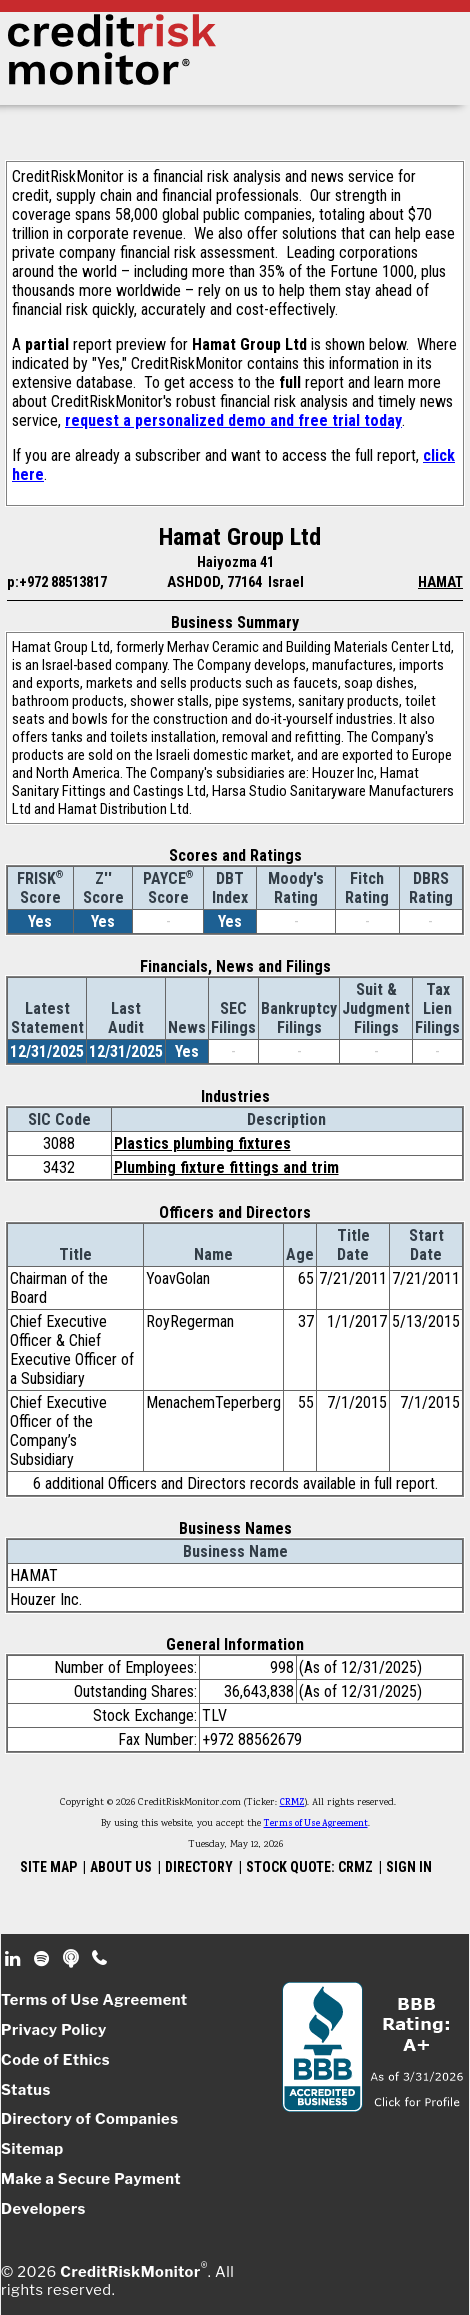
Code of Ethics (55, 2060)
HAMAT (440, 582)
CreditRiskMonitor (130, 2272)
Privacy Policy (54, 2030)
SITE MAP (48, 1867)
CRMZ (292, 1803)
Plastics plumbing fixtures (202, 1143)
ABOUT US (121, 1867)
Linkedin (15, 1959)
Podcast (72, 1959)
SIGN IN (409, 1867)
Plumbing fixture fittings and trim (226, 1167)
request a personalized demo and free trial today (233, 420)
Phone (100, 1959)
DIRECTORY (199, 1867)
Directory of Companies (89, 2119)
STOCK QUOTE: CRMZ (309, 1867)
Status (26, 2090)
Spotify (43, 1959)
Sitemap (32, 2149)
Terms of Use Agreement (316, 1824)
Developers (43, 2209)
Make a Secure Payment (91, 2179)
